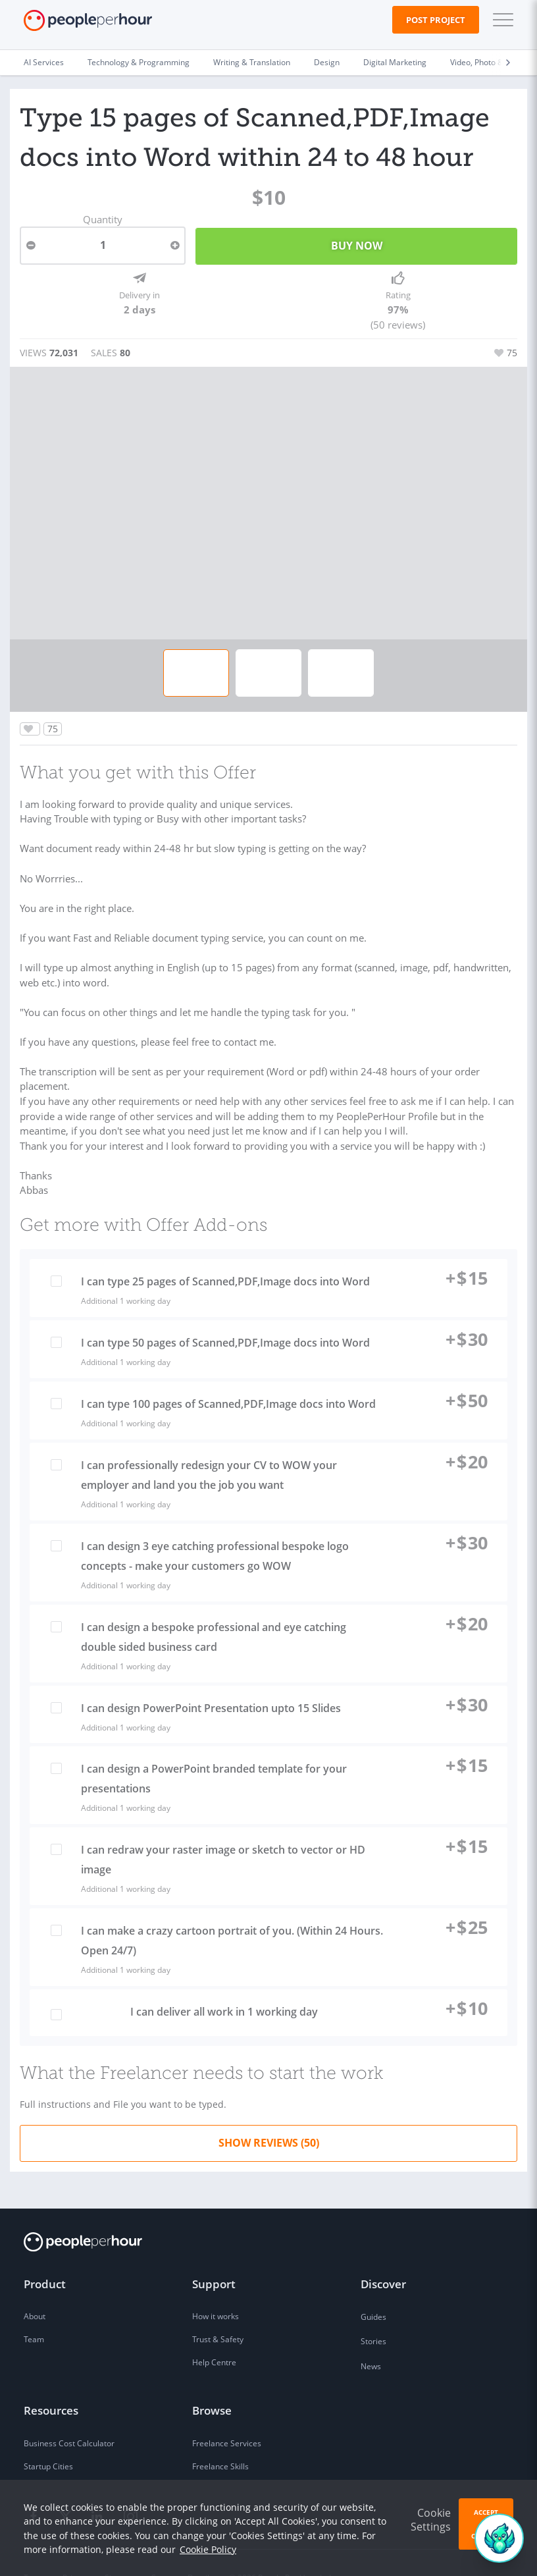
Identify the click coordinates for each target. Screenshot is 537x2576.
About (34, 2287)
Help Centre (214, 2333)
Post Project (435, 20)
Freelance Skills (220, 2437)
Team (34, 2310)
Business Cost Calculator (69, 2414)
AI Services (44, 62)
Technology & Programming (139, 62)
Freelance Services (226, 2414)
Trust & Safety (217, 2310)
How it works (215, 2287)
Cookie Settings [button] (431, 2520)
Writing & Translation (251, 62)
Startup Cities (48, 2437)
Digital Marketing (394, 62)
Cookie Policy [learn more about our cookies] (208, 2549)
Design (327, 62)
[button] (500, 20)
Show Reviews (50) (268, 2113)
